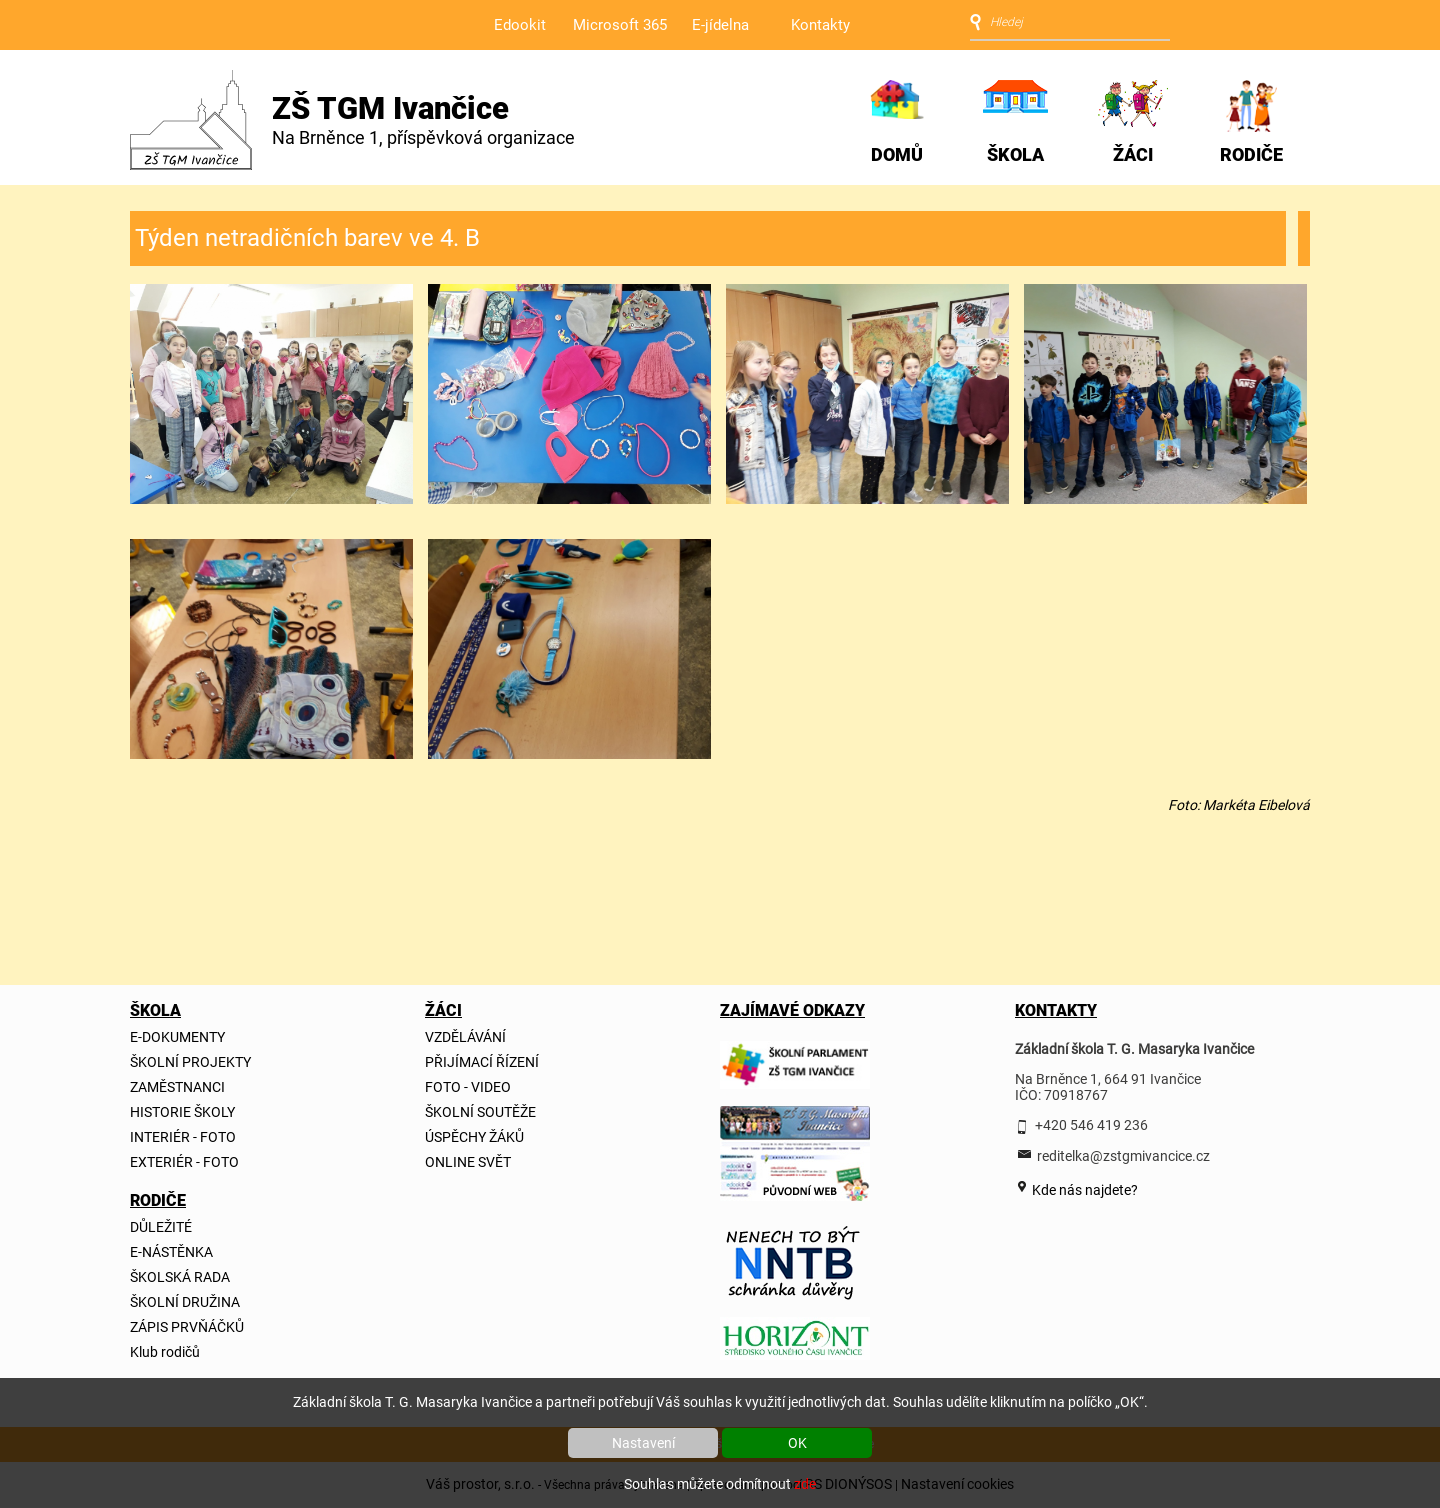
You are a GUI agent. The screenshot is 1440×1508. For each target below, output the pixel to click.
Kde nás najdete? (1083, 1190)
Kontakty (820, 25)
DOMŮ (897, 154)
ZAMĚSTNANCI (177, 1087)
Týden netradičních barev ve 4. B (307, 238)
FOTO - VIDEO (468, 1087)
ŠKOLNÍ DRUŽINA (185, 1302)
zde (805, 1484)
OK (797, 1443)
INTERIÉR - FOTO (183, 1137)
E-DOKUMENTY (177, 1037)
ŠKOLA (1015, 154)
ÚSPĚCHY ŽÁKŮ (474, 1137)
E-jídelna (720, 25)
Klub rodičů (165, 1352)
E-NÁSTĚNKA (171, 1252)
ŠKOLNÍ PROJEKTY (190, 1062)
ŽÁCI (1133, 154)
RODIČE (1251, 154)
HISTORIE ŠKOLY (182, 1112)
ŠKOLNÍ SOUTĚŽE (480, 1112)
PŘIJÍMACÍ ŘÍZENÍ (482, 1062)
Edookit (520, 25)
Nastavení (643, 1443)
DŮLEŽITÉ (161, 1227)
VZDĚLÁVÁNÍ (465, 1037)
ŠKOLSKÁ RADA (180, 1277)
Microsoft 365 (620, 25)
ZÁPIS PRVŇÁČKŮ (187, 1327)
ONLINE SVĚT (468, 1162)
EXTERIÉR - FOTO (184, 1162)
